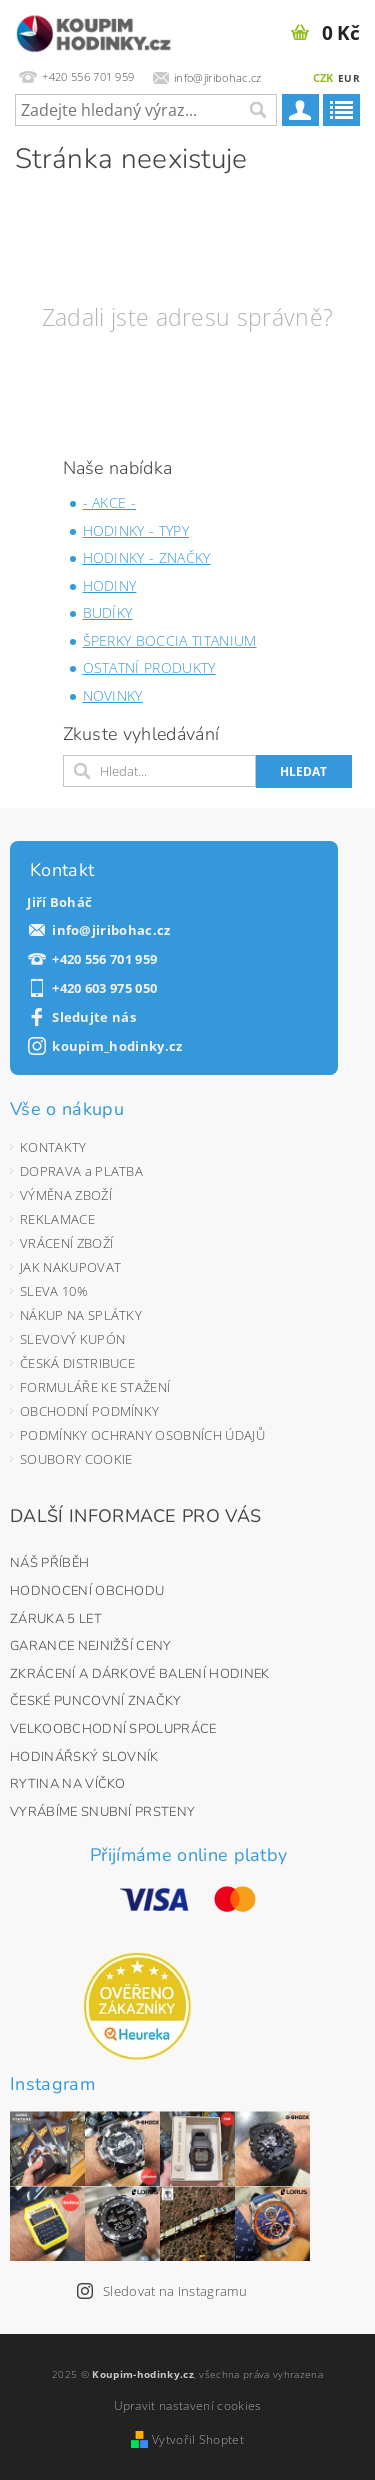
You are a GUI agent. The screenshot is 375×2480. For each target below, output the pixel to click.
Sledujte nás (94, 1017)
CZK (323, 77)
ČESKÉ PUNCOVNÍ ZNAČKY (96, 1701)
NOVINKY (113, 695)
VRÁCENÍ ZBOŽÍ (66, 1243)
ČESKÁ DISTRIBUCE (77, 1363)
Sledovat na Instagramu (175, 2291)
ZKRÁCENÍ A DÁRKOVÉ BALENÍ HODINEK (140, 1674)
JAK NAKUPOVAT (70, 1267)
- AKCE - (110, 502)
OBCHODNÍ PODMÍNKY (89, 1411)
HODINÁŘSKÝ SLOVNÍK (84, 1757)
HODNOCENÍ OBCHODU (87, 1591)
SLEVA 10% (54, 1291)
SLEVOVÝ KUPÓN (72, 1339)
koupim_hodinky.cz (117, 1046)
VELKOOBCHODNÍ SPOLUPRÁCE (113, 1729)
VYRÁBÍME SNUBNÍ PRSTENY (102, 1812)
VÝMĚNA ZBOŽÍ (66, 1195)
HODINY (110, 585)
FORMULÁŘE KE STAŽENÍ (95, 1387)
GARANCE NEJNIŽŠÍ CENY (91, 1646)
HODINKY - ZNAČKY (147, 557)
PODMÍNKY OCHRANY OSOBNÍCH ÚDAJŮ (142, 1435)
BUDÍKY (108, 612)
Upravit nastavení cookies (188, 2405)
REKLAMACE (57, 1219)
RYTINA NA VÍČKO (68, 1784)
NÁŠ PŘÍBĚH (49, 1563)
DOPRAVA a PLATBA (81, 1171)
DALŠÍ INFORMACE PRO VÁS (135, 1516)
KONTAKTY (53, 1147)
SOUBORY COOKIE (76, 1459)
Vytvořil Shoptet (198, 2439)
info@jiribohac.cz (111, 930)
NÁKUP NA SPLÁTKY (81, 1315)
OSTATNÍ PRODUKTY (149, 667)
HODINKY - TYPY (136, 530)
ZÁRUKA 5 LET (56, 1619)
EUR (349, 78)
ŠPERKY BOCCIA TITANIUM (170, 640)
